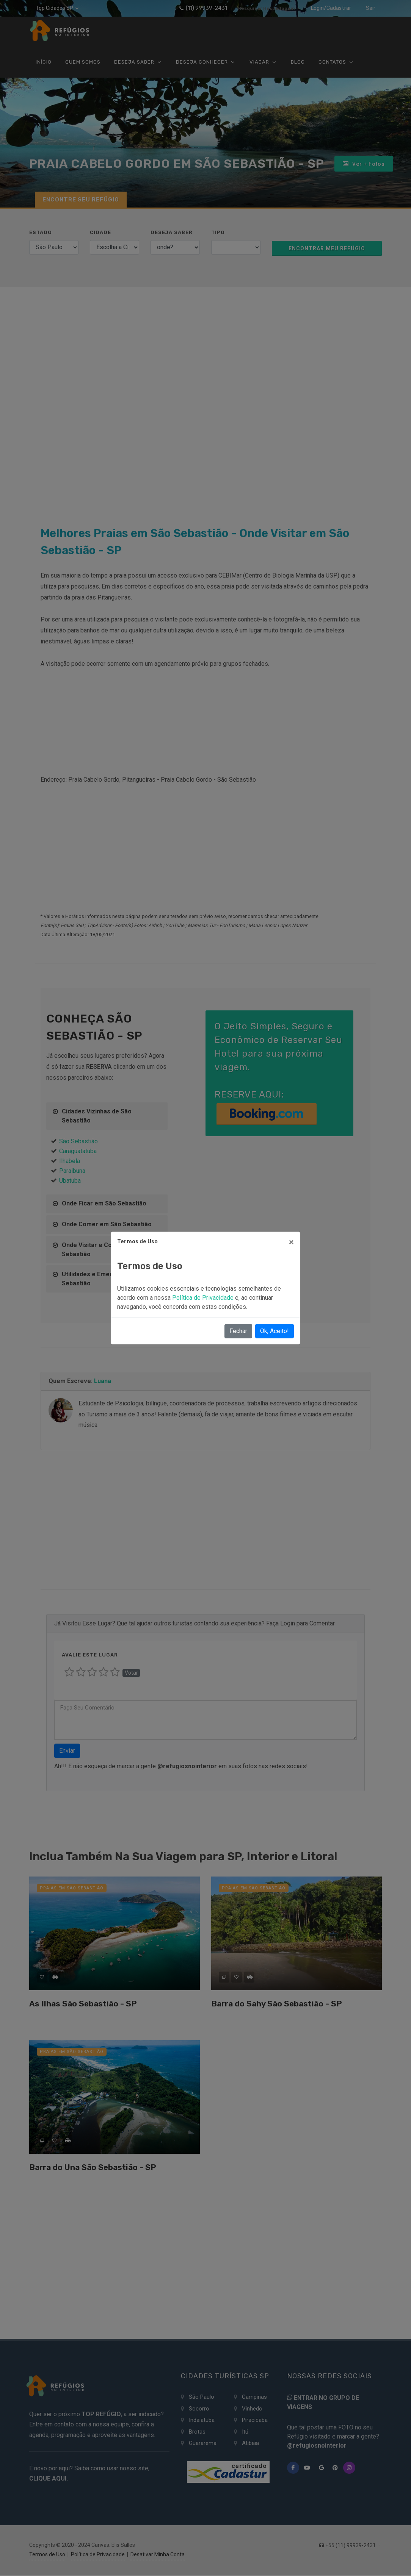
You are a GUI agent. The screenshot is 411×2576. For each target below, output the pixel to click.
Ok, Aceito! (274, 1331)
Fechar (238, 1331)
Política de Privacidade (203, 1297)
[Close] (291, 1242)
